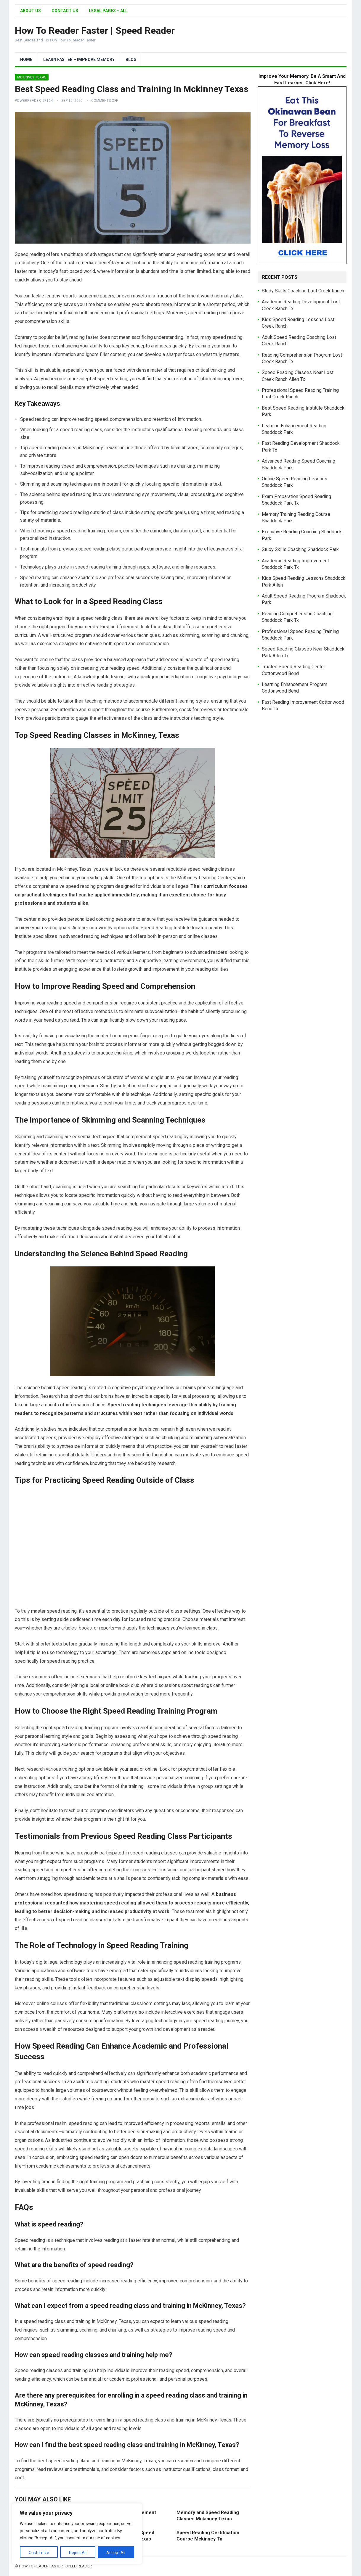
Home (26, 59)
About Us (30, 10)
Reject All (77, 2552)
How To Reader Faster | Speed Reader (95, 30)
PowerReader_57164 (34, 101)
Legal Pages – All (108, 10)
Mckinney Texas (31, 77)
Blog (131, 59)
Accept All (115, 2552)
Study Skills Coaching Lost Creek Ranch (303, 291)
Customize (39, 2552)
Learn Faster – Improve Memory (79, 59)
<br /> (133, 1546)
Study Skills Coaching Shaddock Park (300, 549)
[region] (77, 2533)
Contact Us (65, 10)
